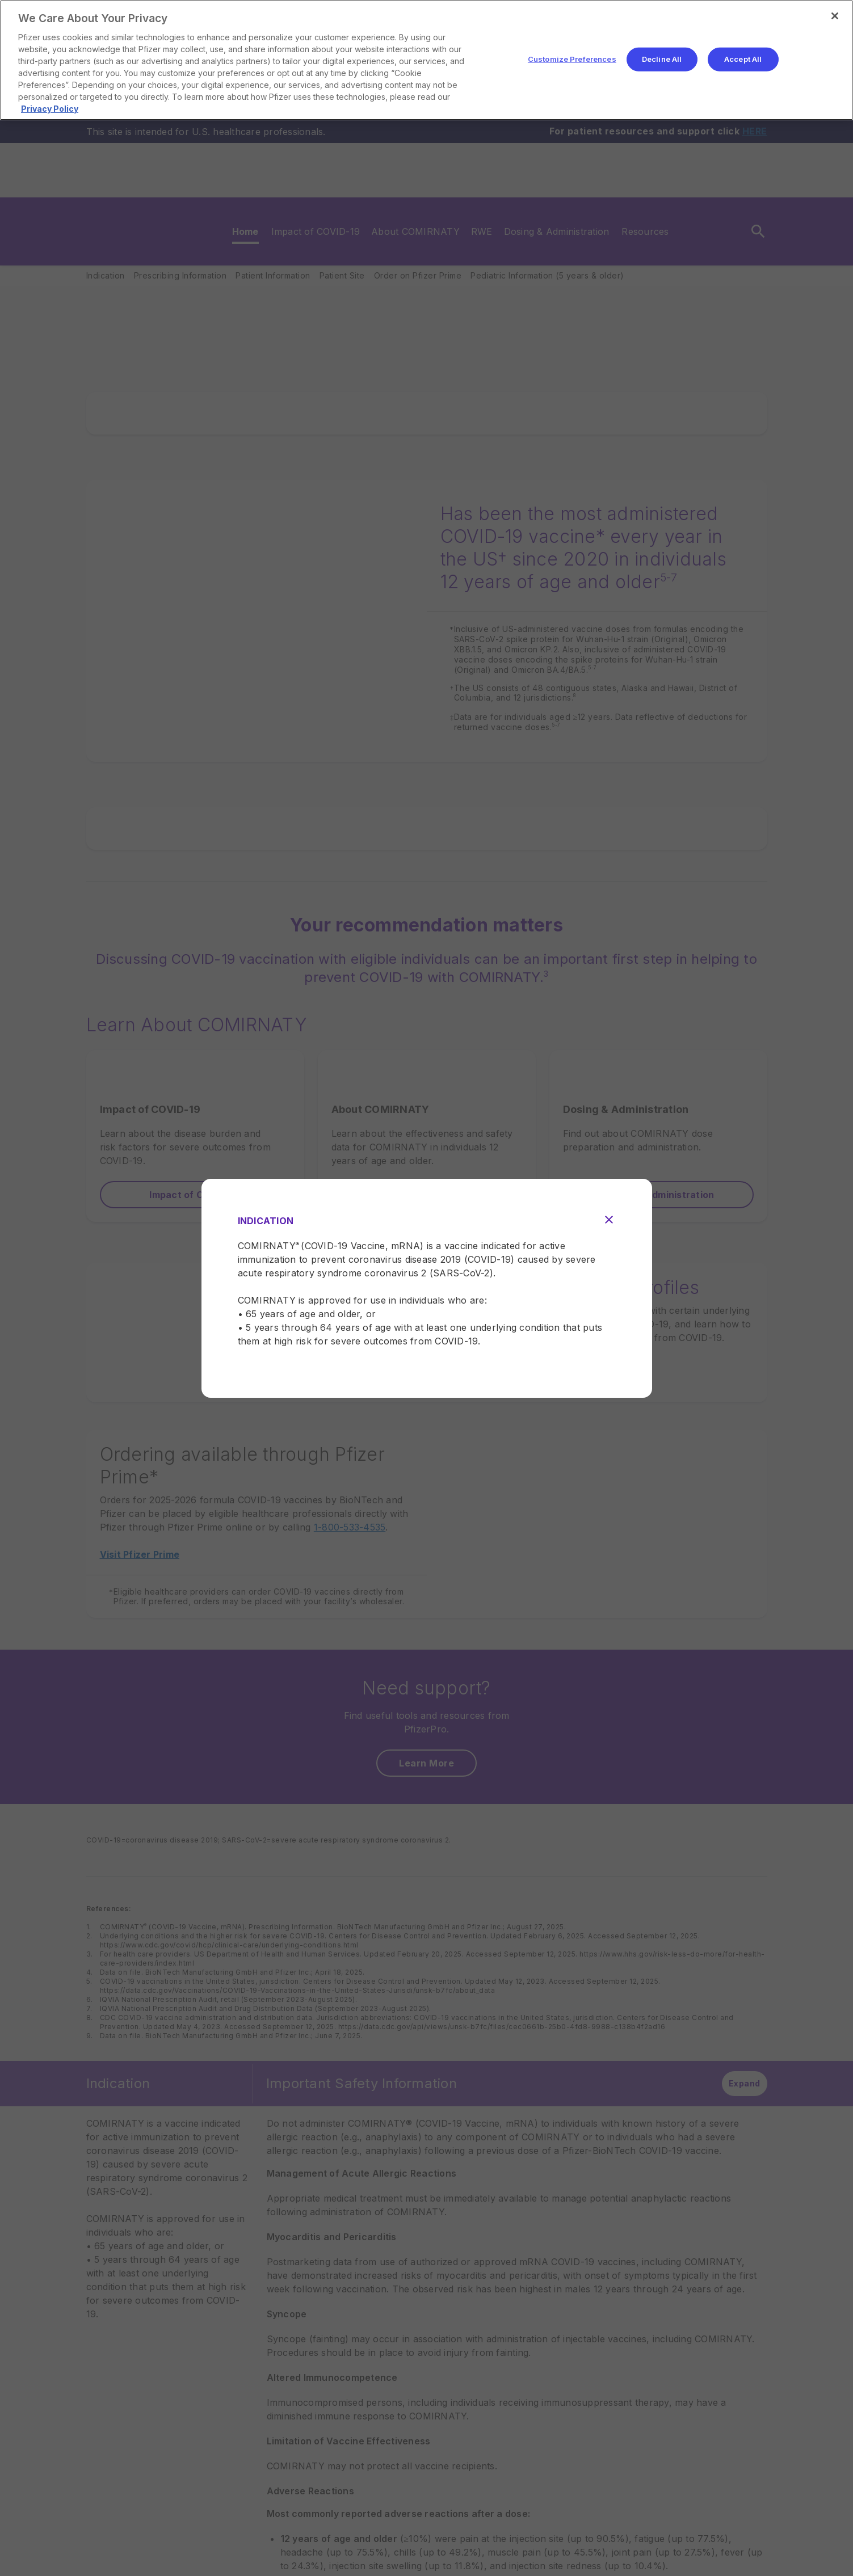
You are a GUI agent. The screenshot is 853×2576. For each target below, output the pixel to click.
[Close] (834, 15)
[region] (426, 60)
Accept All (743, 59)
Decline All (662, 59)
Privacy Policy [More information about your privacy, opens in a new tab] (49, 108)
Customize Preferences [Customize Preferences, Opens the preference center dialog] (572, 59)
